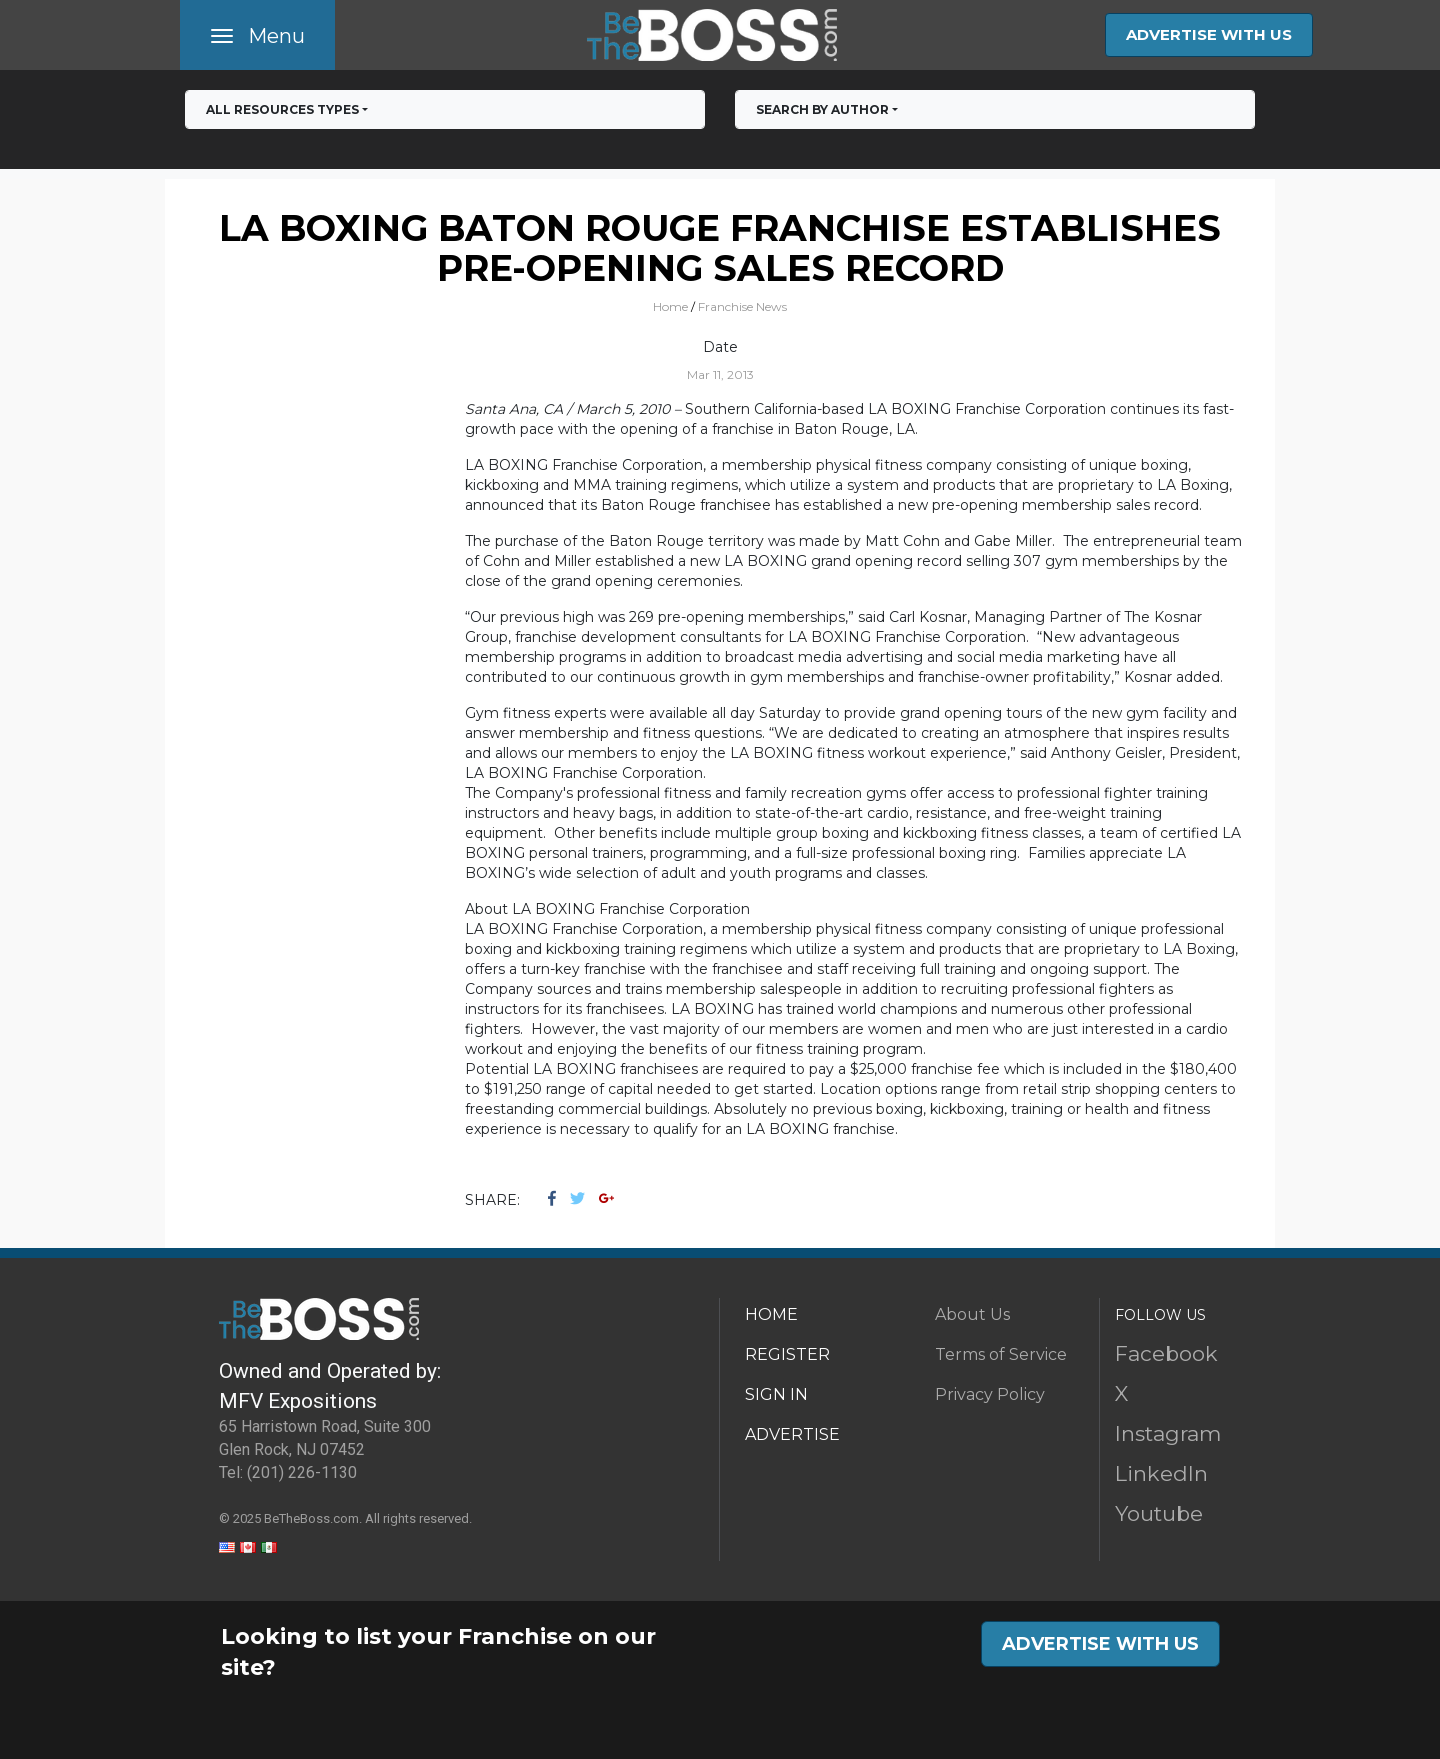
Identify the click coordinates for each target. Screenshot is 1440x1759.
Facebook (1166, 1353)
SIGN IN (776, 1394)
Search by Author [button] (822, 109)
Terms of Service (1001, 1354)
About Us (972, 1314)
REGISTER (787, 1354)
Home (670, 306)
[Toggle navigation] (257, 35)
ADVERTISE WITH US (1209, 34)
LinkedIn (1161, 1473)
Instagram (1168, 1433)
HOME (771, 1314)
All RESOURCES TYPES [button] (282, 109)
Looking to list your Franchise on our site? (438, 1652)
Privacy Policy (990, 1394)
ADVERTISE (792, 1434)
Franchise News (742, 306)
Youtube (1159, 1513)
